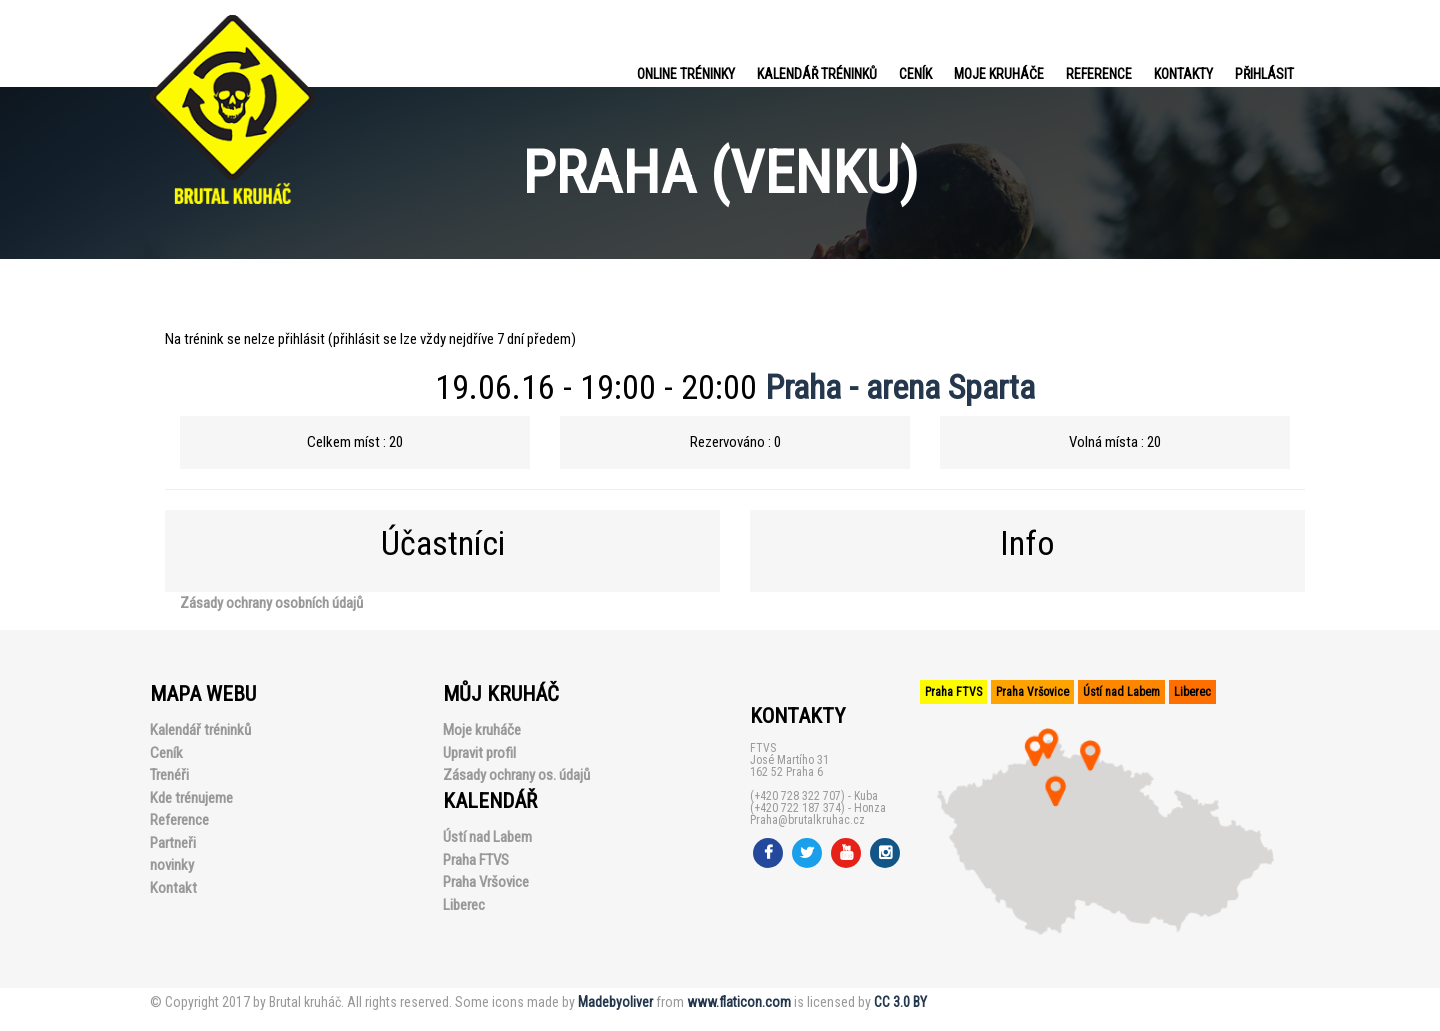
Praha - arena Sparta (900, 387)
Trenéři (169, 775)
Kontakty (1183, 74)
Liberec (464, 905)
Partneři (173, 843)
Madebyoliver (615, 1002)
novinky (172, 865)
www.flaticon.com (739, 1002)
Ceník (915, 74)
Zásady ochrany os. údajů (516, 775)
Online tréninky (686, 74)
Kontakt (173, 888)
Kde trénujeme (191, 798)
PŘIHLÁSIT (1264, 74)
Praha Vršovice (486, 882)
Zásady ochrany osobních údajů (271, 603)
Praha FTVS (476, 860)
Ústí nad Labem (487, 837)
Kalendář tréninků (817, 74)
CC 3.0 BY (900, 1002)
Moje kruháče (999, 74)
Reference (1099, 74)
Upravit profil (479, 753)
